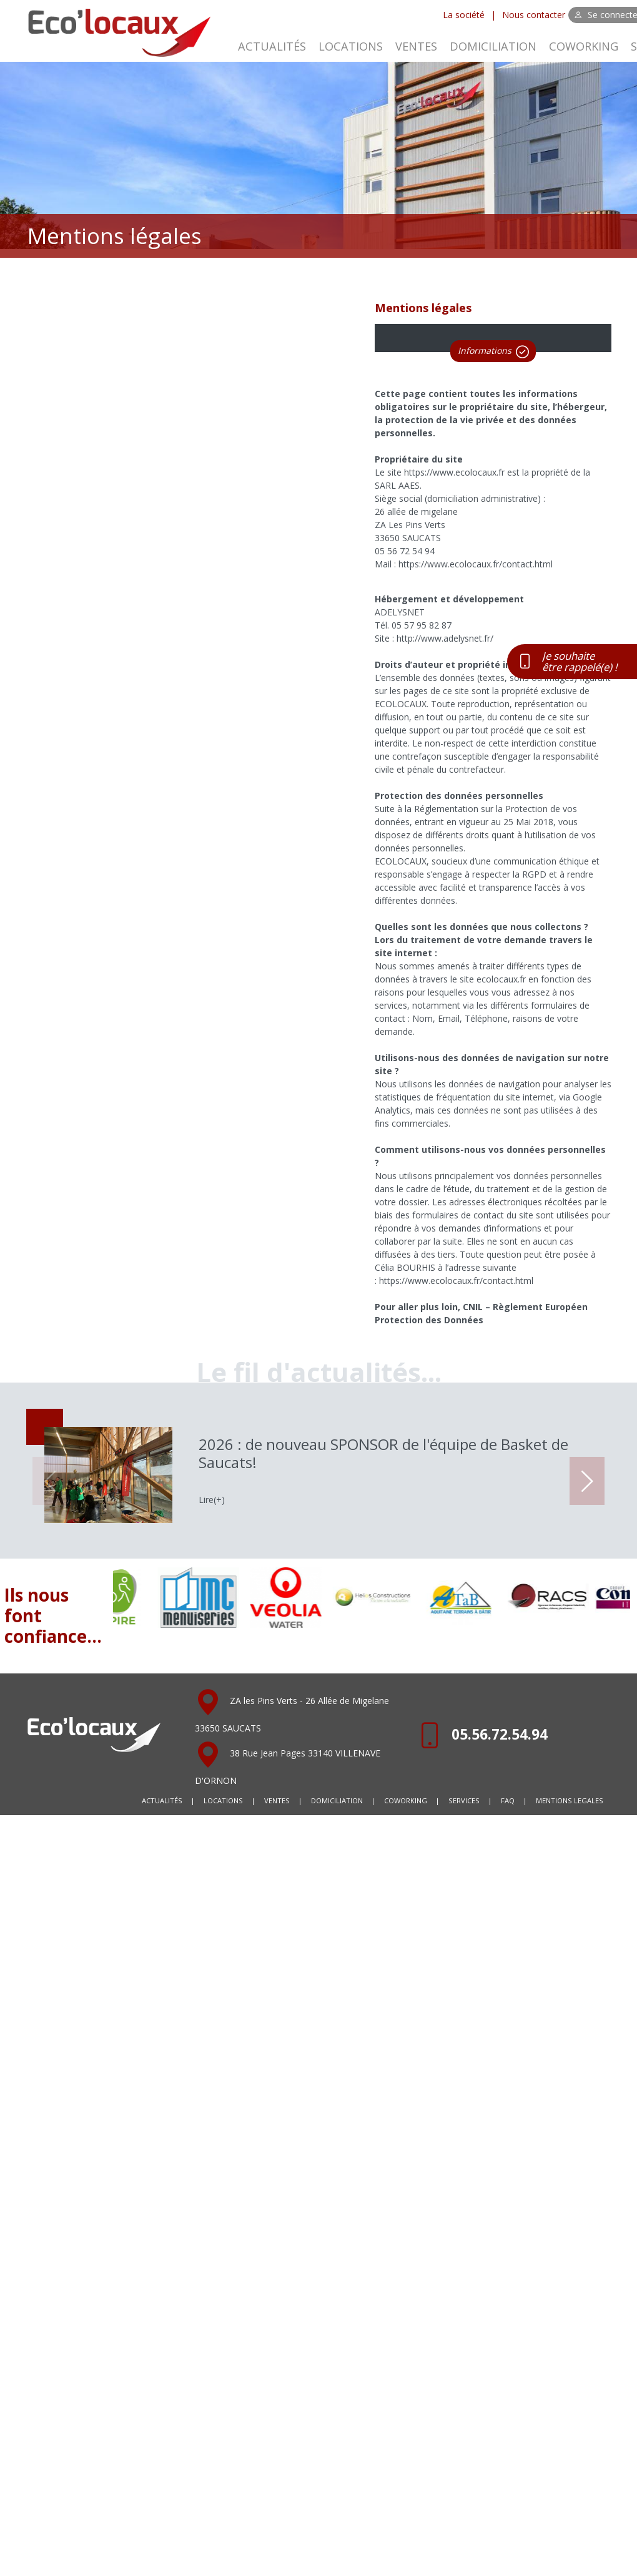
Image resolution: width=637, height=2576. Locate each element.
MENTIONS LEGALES (569, 1800)
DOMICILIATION (493, 46)
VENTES (416, 46)
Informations (493, 351)
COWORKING (583, 46)
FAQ (508, 1800)
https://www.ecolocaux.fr (454, 472)
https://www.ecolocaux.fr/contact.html (475, 564)
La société (464, 15)
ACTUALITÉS (272, 46)
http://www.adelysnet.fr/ (445, 638)
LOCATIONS (350, 46)
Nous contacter (533, 15)
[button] (587, 1481)
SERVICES (464, 1800)
